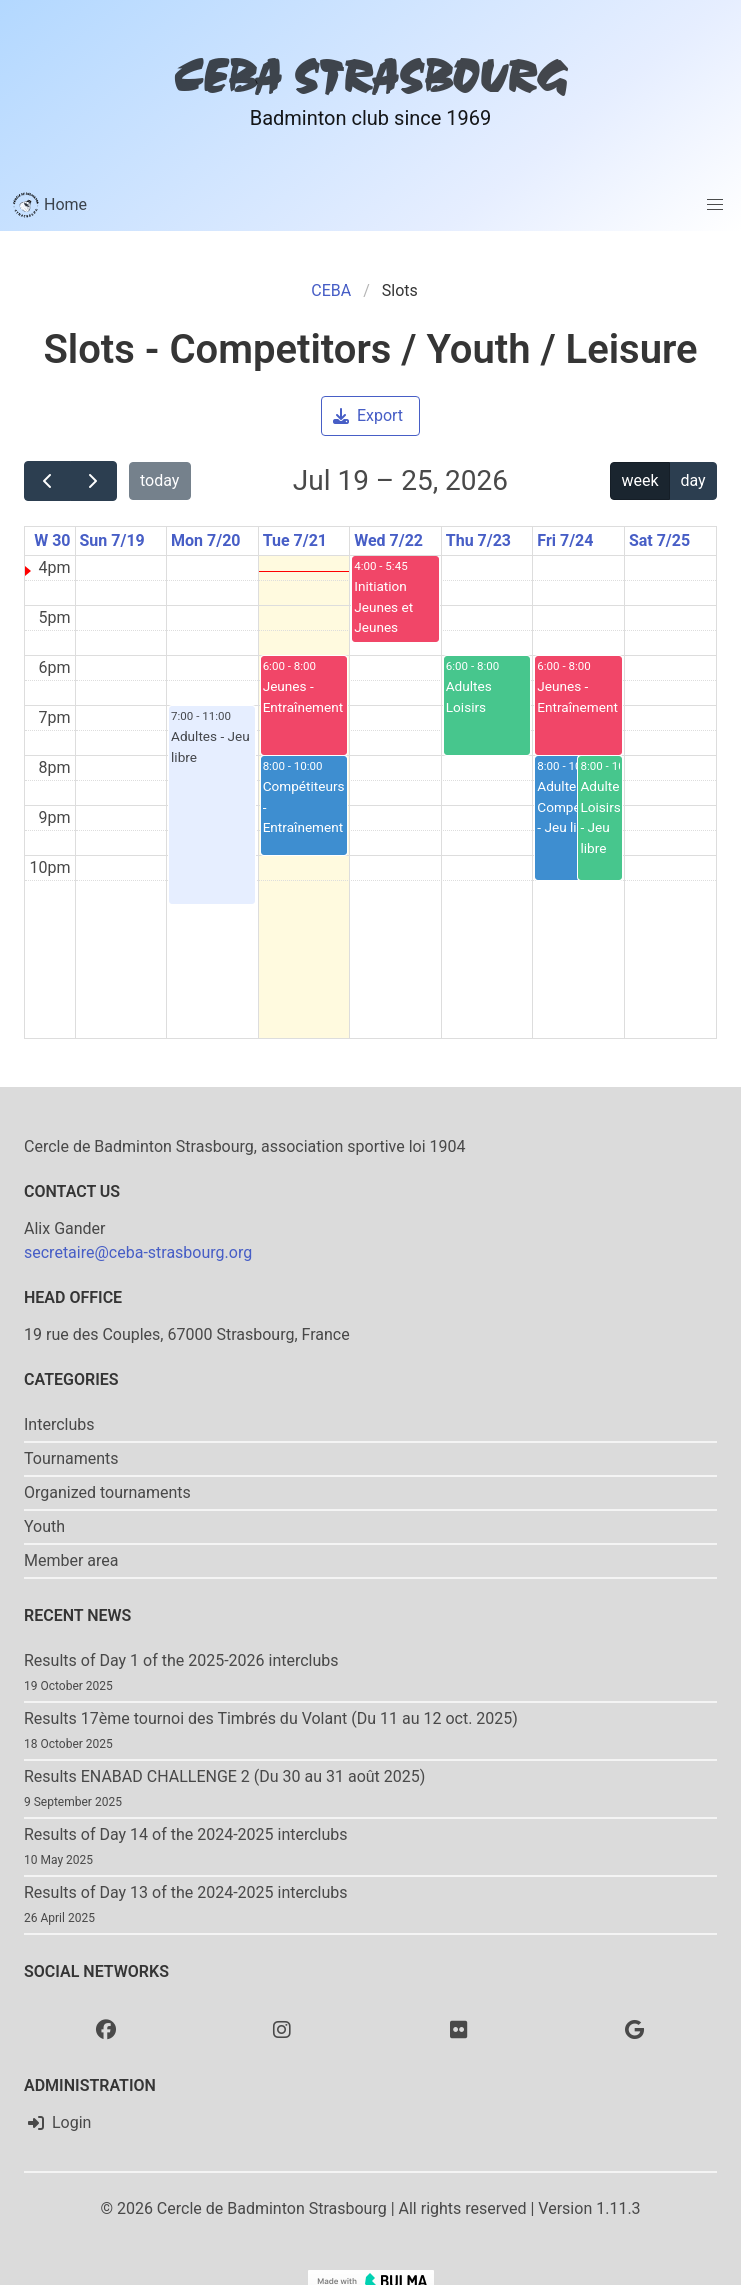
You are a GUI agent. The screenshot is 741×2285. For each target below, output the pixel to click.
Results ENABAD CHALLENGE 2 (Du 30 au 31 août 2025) (224, 1776)
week (640, 480)
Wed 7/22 (388, 540)
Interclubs (59, 1424)
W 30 (52, 540)
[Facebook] (106, 2029)
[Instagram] (282, 2029)
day (692, 480)
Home (49, 205)
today (159, 480)
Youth (44, 1526)
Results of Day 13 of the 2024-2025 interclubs (186, 1892)
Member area (71, 1560)
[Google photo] (635, 2029)
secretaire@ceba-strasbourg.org (138, 1252)
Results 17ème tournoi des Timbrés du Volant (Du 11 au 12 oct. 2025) (271, 1718)
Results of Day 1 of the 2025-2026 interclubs (181, 1660)
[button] (715, 205)
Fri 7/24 (565, 540)
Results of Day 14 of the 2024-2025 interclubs (186, 1834)
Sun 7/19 (112, 540)
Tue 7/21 (295, 540)
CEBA (331, 290)
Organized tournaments (107, 1492)
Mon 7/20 (205, 540)
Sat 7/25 (659, 540)
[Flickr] (459, 2029)
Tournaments (71, 1458)
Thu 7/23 (478, 540)
